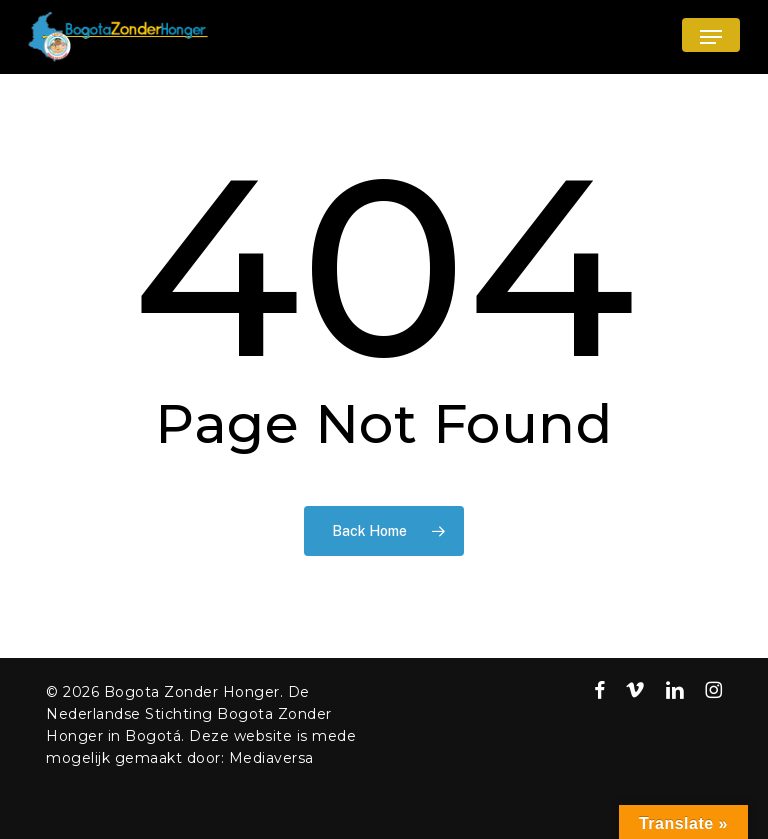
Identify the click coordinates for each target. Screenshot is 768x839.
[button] (711, 37)
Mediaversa (271, 758)
